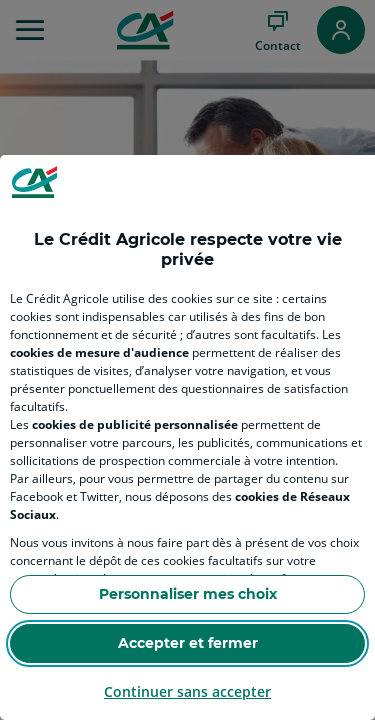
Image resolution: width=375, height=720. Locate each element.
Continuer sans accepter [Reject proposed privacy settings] (187, 691)
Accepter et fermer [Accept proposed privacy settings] (188, 643)
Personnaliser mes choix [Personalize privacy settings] (188, 594)
